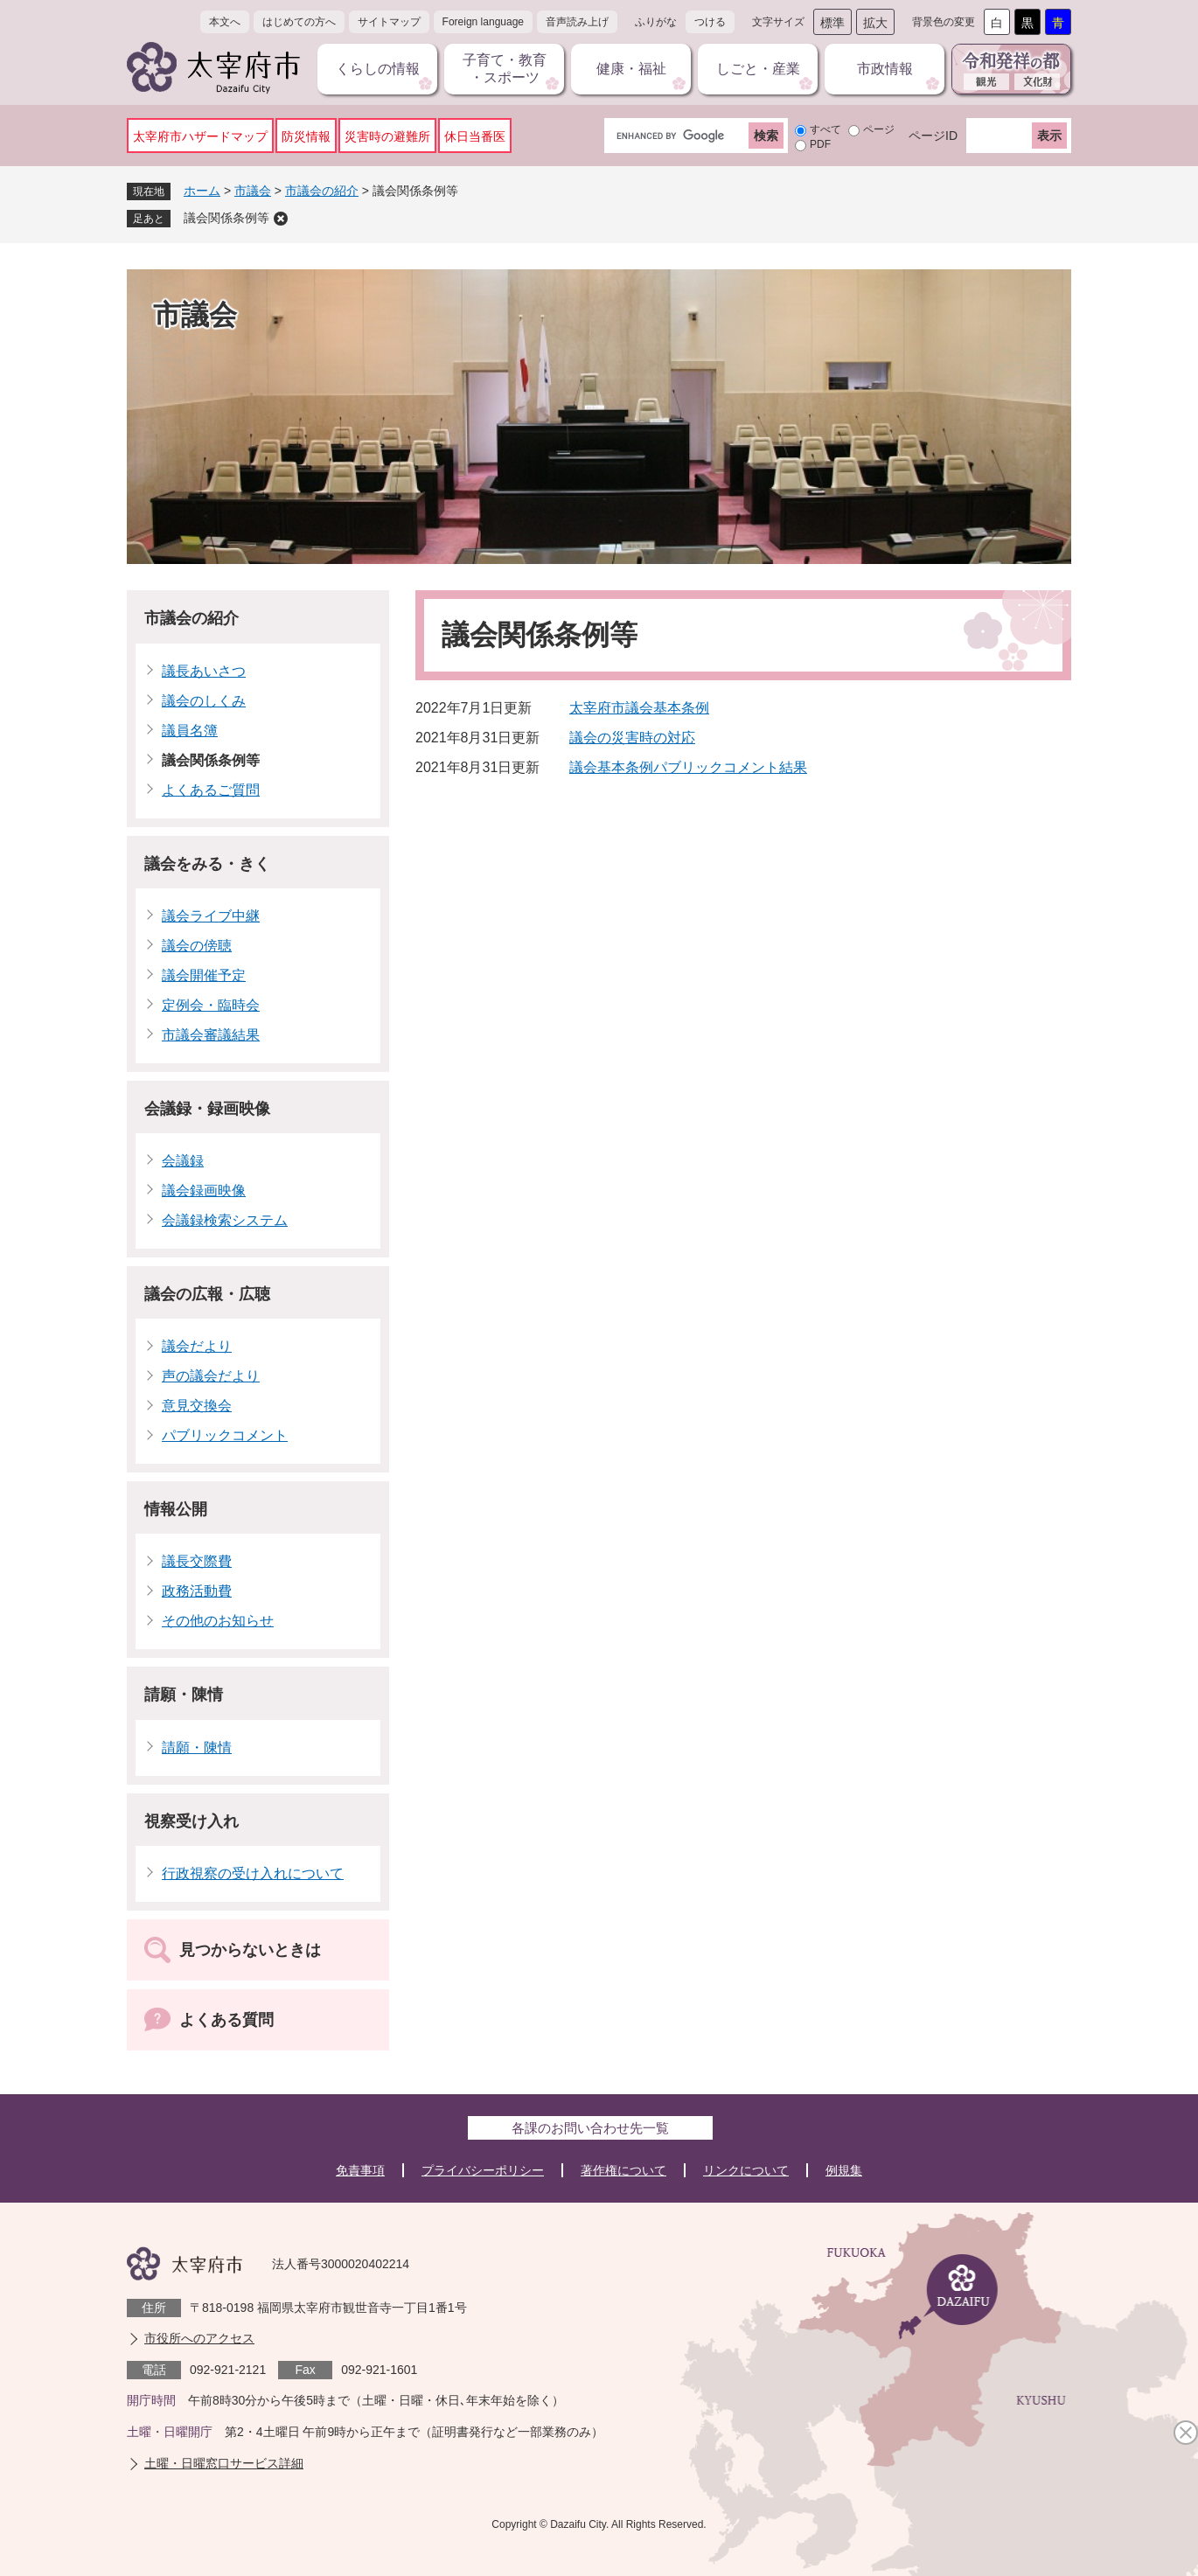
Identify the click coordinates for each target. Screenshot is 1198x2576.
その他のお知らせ (218, 1620)
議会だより (197, 1346)
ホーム (202, 191)
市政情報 (885, 68)
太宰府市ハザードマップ (200, 136)
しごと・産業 (758, 68)
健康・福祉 (631, 68)
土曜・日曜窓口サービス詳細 (223, 2463)
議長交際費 (197, 1561)
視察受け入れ (191, 1821)
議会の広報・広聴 (207, 1294)
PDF (820, 144)
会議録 (183, 1160)
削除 (281, 219)
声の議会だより (211, 1375)
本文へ (224, 22)
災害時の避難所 (387, 136)
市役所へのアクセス (199, 2338)
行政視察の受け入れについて (253, 1873)
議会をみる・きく (207, 864)
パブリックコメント (225, 1435)
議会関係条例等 (226, 218)
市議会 (252, 191)
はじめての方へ (299, 22)
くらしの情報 (378, 68)
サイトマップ (389, 22)
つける (710, 22)
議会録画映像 (204, 1190)
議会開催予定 (204, 975)
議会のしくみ (204, 700)
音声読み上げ (577, 22)
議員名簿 (190, 730)
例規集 (843, 2170)
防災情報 (306, 136)
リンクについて (746, 2170)
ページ (879, 129)
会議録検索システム (225, 1220)
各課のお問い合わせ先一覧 (590, 2127)
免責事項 (360, 2170)
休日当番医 (474, 136)
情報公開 (175, 1509)
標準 (832, 23)
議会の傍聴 (197, 945)
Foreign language (483, 22)
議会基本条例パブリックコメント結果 (688, 767)
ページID (933, 136)
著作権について (623, 2170)
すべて (825, 129)
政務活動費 (197, 1591)
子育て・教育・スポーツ (505, 68)
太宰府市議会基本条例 (639, 707)
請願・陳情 (183, 1694)
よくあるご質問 (211, 790)
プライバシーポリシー (482, 2170)
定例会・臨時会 (211, 1005)
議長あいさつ (204, 671)
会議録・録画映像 (207, 1108)
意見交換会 (197, 1405)
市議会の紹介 (322, 191)
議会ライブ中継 (211, 916)
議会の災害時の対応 (632, 737)
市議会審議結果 (211, 1034)
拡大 (875, 23)
